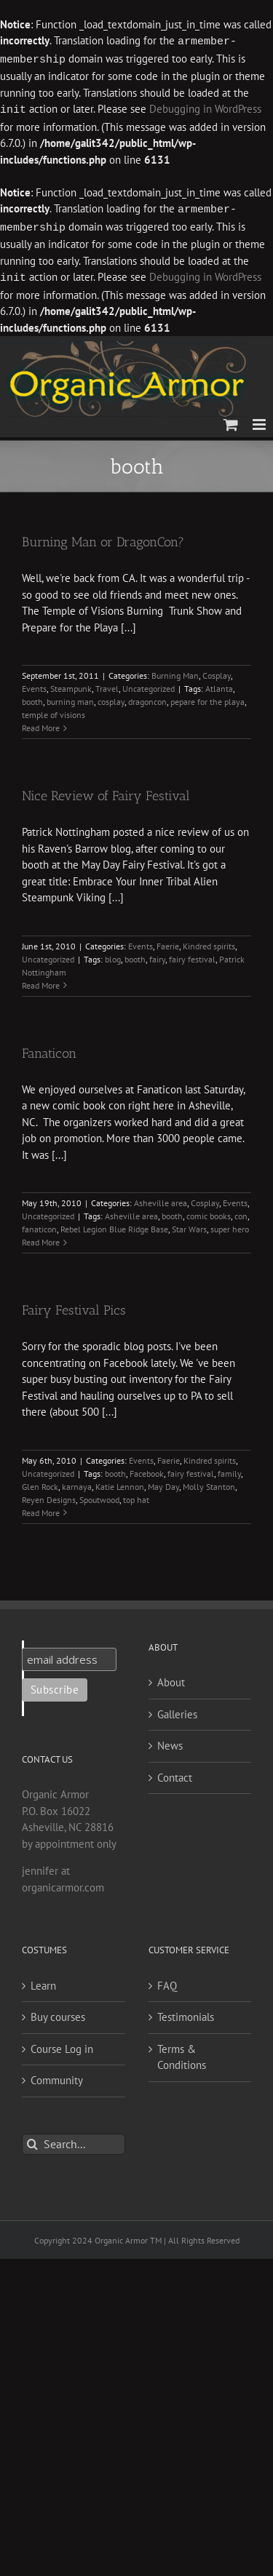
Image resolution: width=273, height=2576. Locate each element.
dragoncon (147, 697)
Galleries (177, 1710)
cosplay (111, 697)
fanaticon (39, 1224)
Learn (43, 1981)
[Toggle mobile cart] (230, 420)
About (171, 1678)
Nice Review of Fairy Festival (106, 791)
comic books (208, 1211)
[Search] (32, 2139)
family (229, 1469)
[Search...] (73, 2139)
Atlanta (219, 684)
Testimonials (185, 2012)
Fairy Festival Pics (74, 1306)
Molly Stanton (209, 1482)
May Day (163, 1482)
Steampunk (71, 684)
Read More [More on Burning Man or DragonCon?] (41, 723)
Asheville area (160, 1198)
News (170, 1741)
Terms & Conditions (181, 2053)
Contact (174, 1773)
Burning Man (175, 671)
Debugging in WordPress (205, 108)
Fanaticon (49, 1049)
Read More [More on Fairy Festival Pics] (41, 1508)
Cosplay (216, 671)
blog (113, 954)
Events (34, 684)
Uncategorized (148, 684)
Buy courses (58, 2012)
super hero (229, 1224)
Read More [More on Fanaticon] (41, 1237)
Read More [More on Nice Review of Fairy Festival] (41, 981)
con (241, 1211)
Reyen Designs (49, 1495)
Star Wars (189, 1224)
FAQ (167, 1981)
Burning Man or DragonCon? (103, 538)
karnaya (77, 1482)
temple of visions (53, 710)
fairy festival (192, 954)
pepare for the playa (207, 697)
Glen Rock (40, 1482)
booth (32, 697)
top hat (136, 1495)
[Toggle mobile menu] (260, 420)
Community (57, 2076)
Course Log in (62, 2044)
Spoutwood (99, 1495)
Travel (107, 684)
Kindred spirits (209, 941)
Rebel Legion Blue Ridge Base (114, 1224)
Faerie (168, 941)
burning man (70, 697)
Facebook (147, 1469)
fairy (157, 954)
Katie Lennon (119, 1482)
